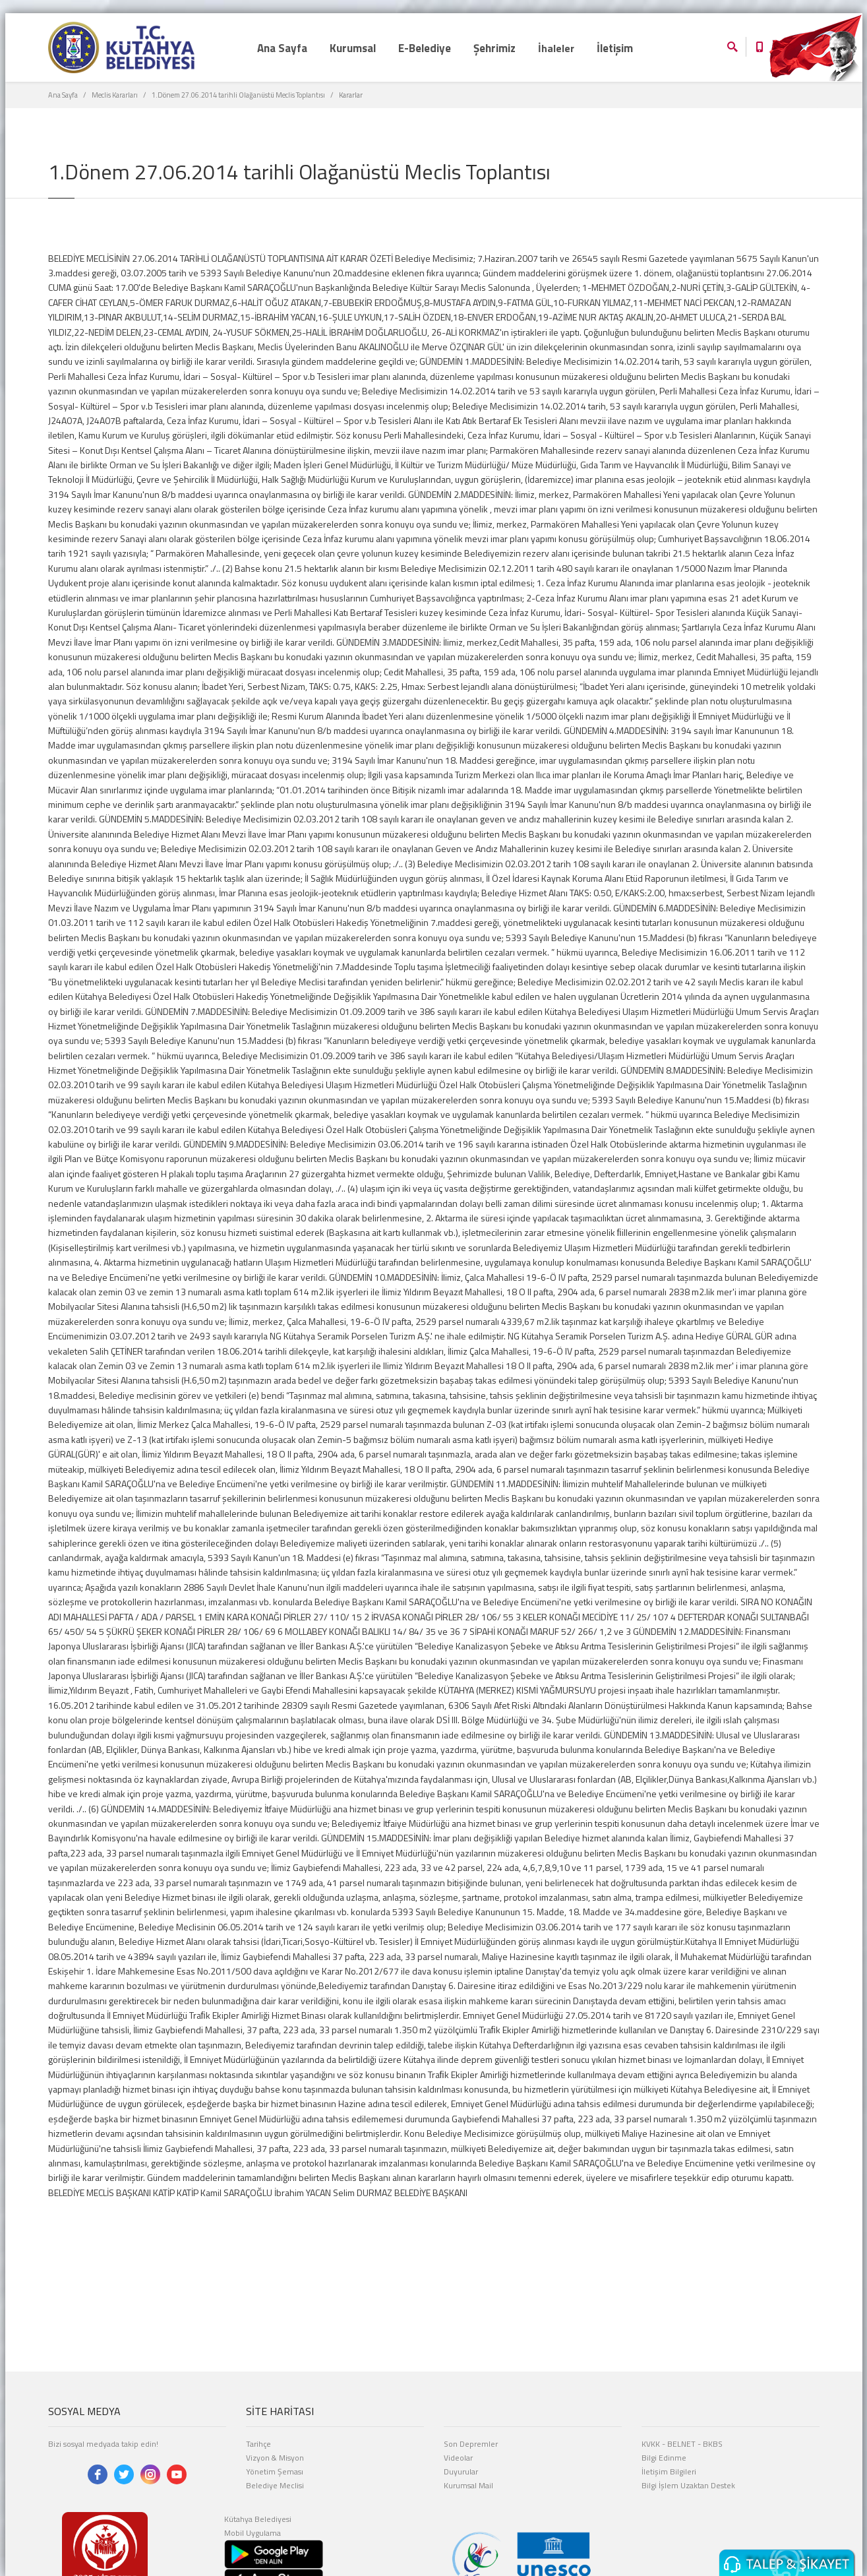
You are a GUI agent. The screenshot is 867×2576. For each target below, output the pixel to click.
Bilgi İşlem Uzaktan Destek (688, 2485)
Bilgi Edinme (664, 2457)
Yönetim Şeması (274, 2471)
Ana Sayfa (63, 95)
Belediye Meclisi (275, 2485)
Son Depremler (471, 2444)
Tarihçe (258, 2444)
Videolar (458, 2457)
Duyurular (461, 2471)
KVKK (651, 2444)
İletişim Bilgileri (669, 2471)
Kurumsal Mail (468, 2485)
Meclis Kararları (115, 95)
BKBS (713, 2444)
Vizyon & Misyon (275, 2457)
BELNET (681, 2444)
